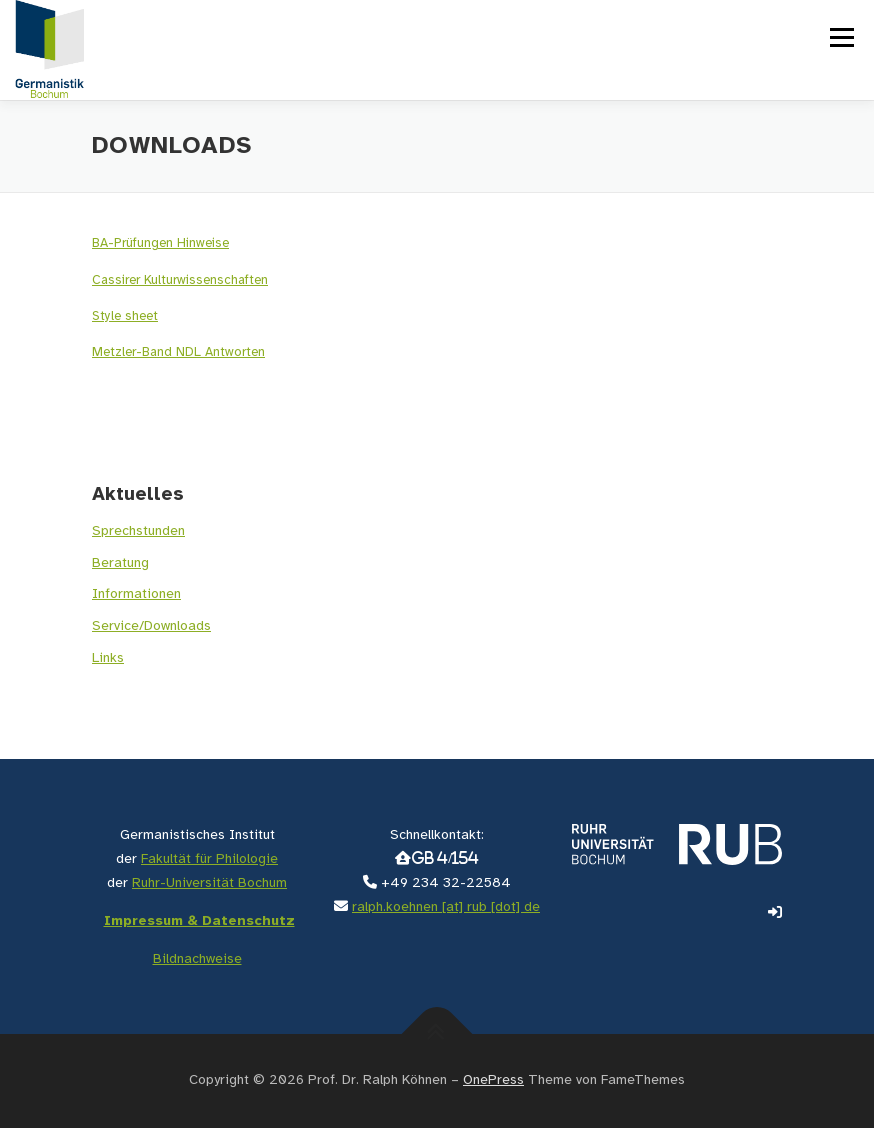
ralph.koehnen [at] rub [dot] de (446, 907)
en (258, 352)
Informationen (136, 594)
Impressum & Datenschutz (199, 921)
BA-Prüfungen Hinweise (160, 243)
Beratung (120, 563)
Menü (840, 37)
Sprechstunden (138, 531)
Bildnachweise (197, 959)
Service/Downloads (151, 626)
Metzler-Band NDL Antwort (171, 352)
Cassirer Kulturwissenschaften (180, 280)
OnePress (493, 1080)
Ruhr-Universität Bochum (209, 883)
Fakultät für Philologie (209, 859)
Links (108, 658)
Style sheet (125, 316)
